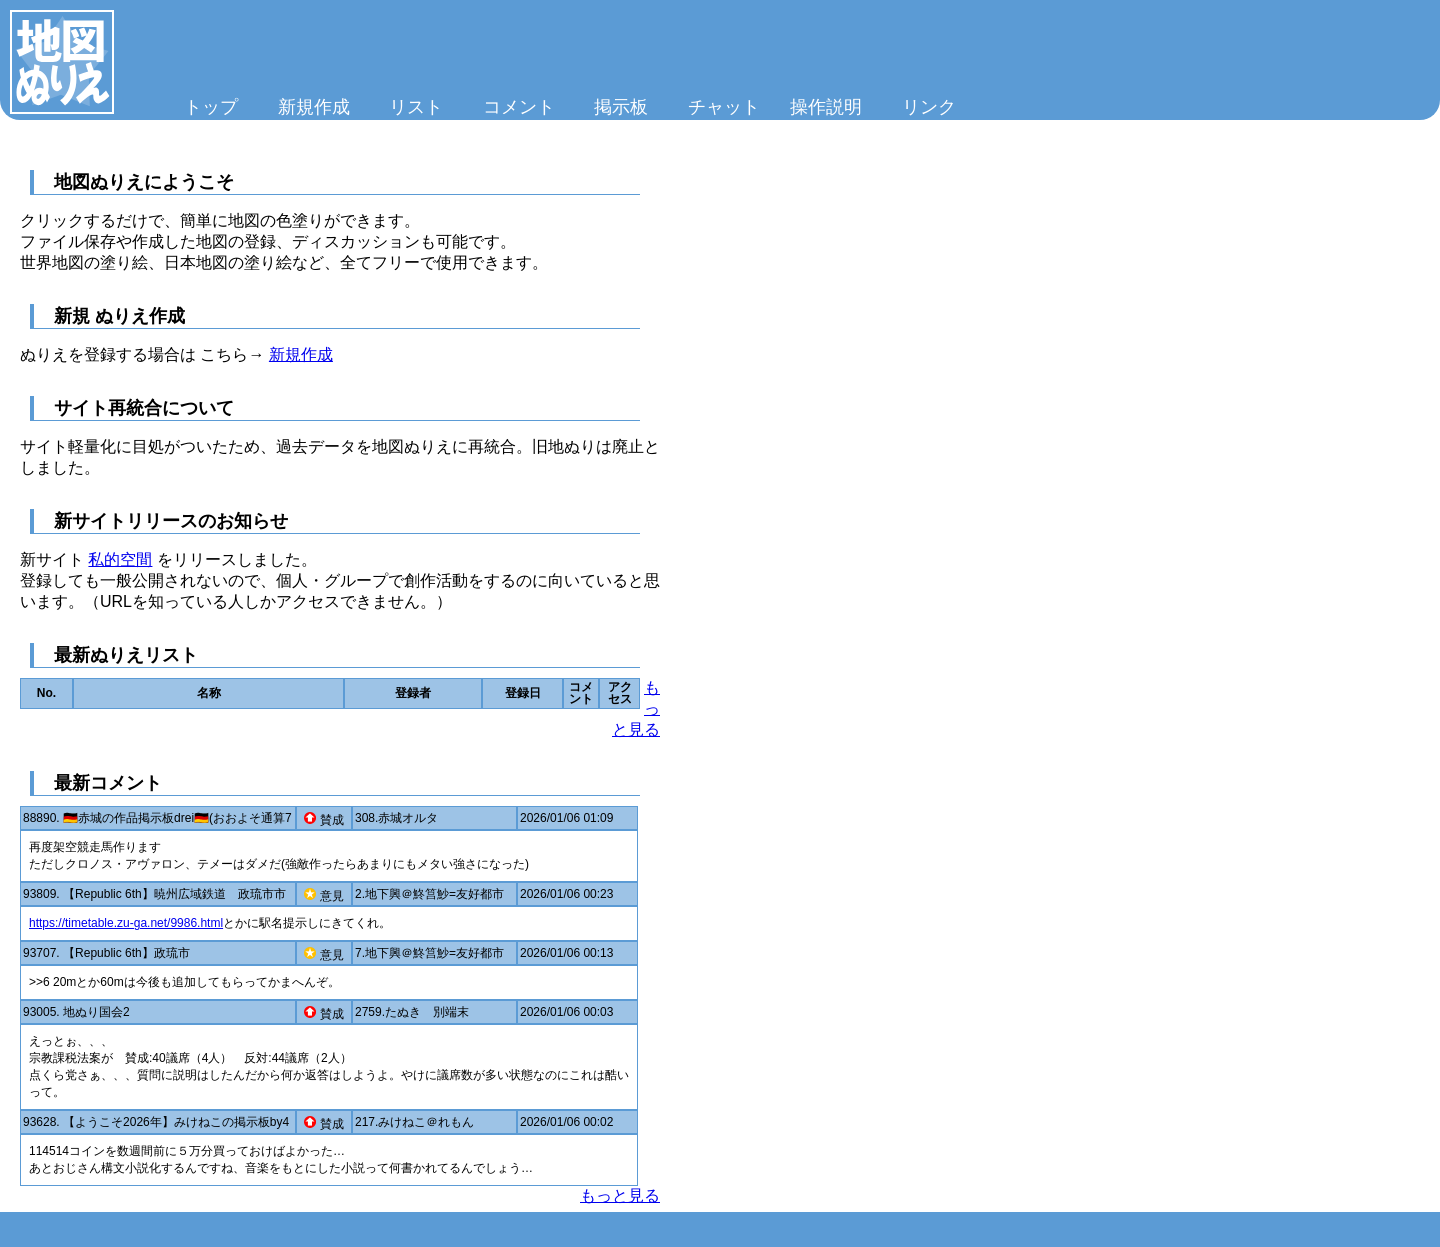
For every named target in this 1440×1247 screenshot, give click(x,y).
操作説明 (826, 107)
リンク (929, 107)
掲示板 (621, 107)
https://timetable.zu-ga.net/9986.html (126, 923)
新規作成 (314, 107)
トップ (211, 107)
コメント (519, 107)
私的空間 (120, 559)
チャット (724, 107)
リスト (416, 107)
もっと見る (620, 1195)
